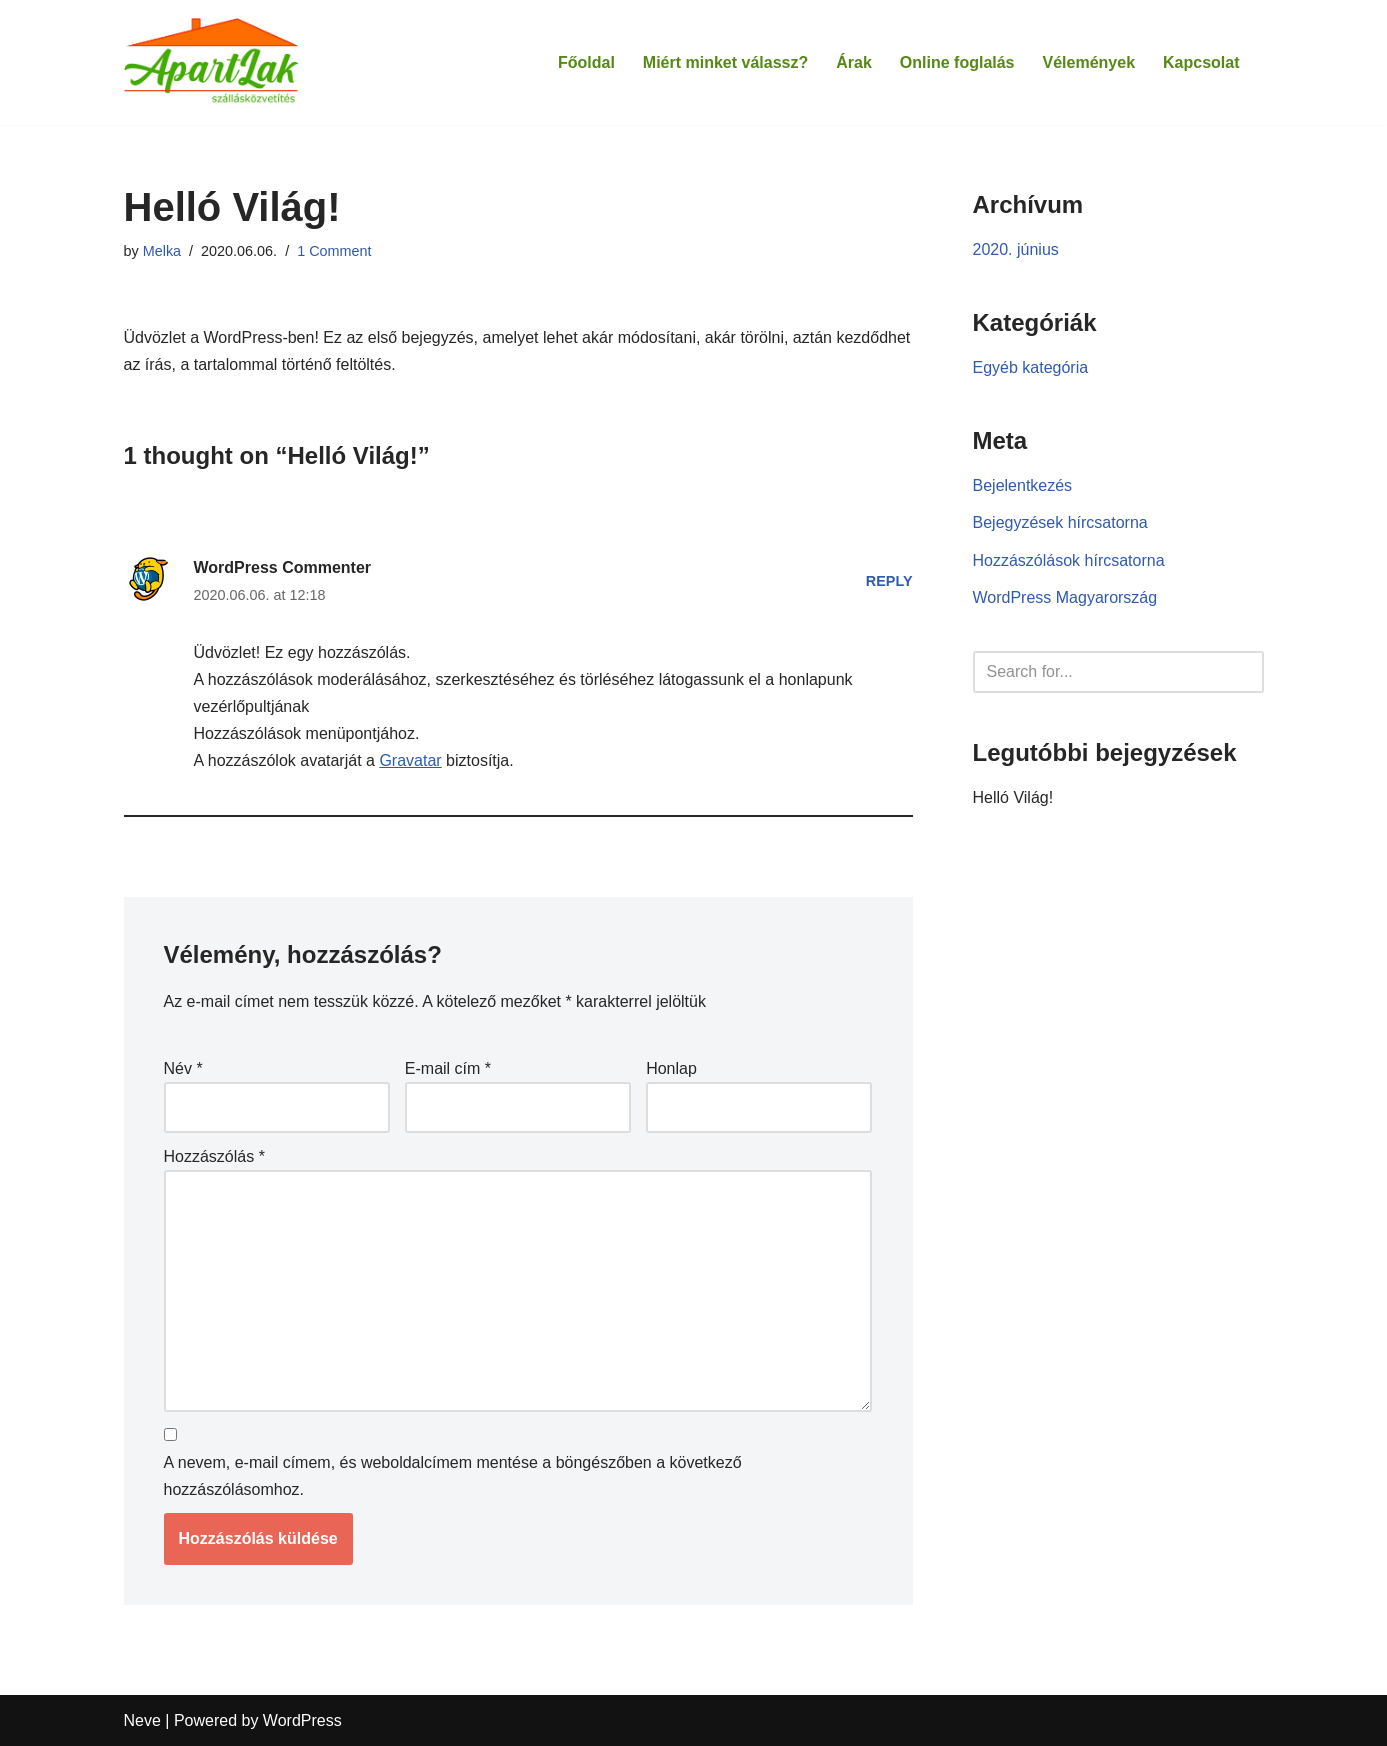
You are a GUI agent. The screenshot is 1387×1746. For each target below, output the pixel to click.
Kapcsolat (1201, 62)
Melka (162, 251)
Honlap (671, 1068)
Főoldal (586, 62)
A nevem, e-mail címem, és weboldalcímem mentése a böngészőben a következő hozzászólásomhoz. (453, 1476)
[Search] (1096, 672)
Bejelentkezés (1023, 485)
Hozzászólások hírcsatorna (1069, 560)
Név (183, 1068)
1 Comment (334, 251)
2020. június (1016, 249)
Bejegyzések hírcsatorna (1060, 522)
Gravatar (410, 760)
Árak (854, 62)
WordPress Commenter (283, 567)
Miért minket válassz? (725, 62)
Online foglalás (957, 62)
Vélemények (1089, 62)
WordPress (302, 1720)
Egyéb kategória (1031, 367)
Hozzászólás (214, 1156)
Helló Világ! (1013, 797)
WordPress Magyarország (1065, 597)
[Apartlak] (211, 62)
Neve (142, 1720)
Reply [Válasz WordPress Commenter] (889, 581)
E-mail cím (448, 1068)
